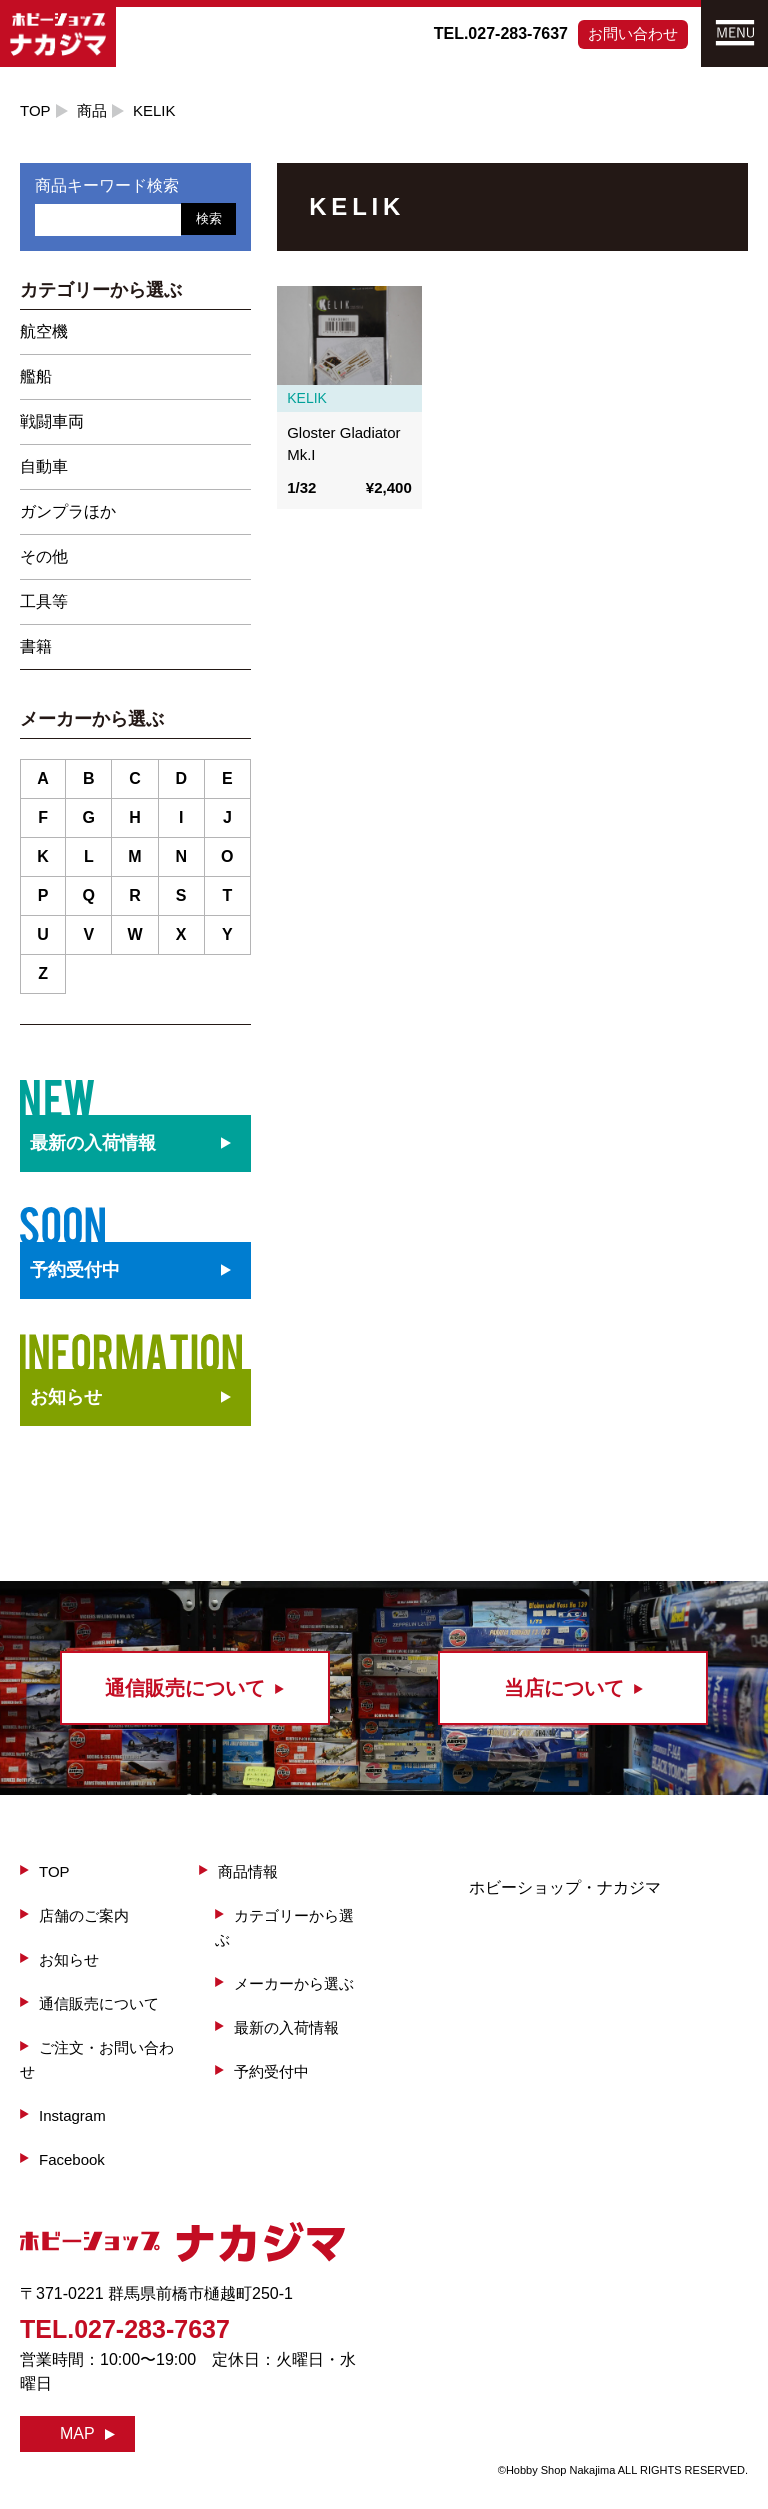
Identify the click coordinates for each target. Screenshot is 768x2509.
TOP (35, 110)
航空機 (44, 331)
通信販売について (99, 2003)
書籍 (36, 646)
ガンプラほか (68, 511)
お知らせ (66, 1397)
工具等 (44, 601)
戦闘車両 (52, 421)
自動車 (44, 466)
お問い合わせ (633, 33)
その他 (44, 556)
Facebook (72, 2159)
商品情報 (248, 1871)
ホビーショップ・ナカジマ (565, 1887)
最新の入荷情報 (286, 2027)
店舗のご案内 (84, 1915)
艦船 (36, 376)
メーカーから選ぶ (294, 1983)
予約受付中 (271, 2071)
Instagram (72, 2115)
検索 (209, 218)
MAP (77, 2433)
